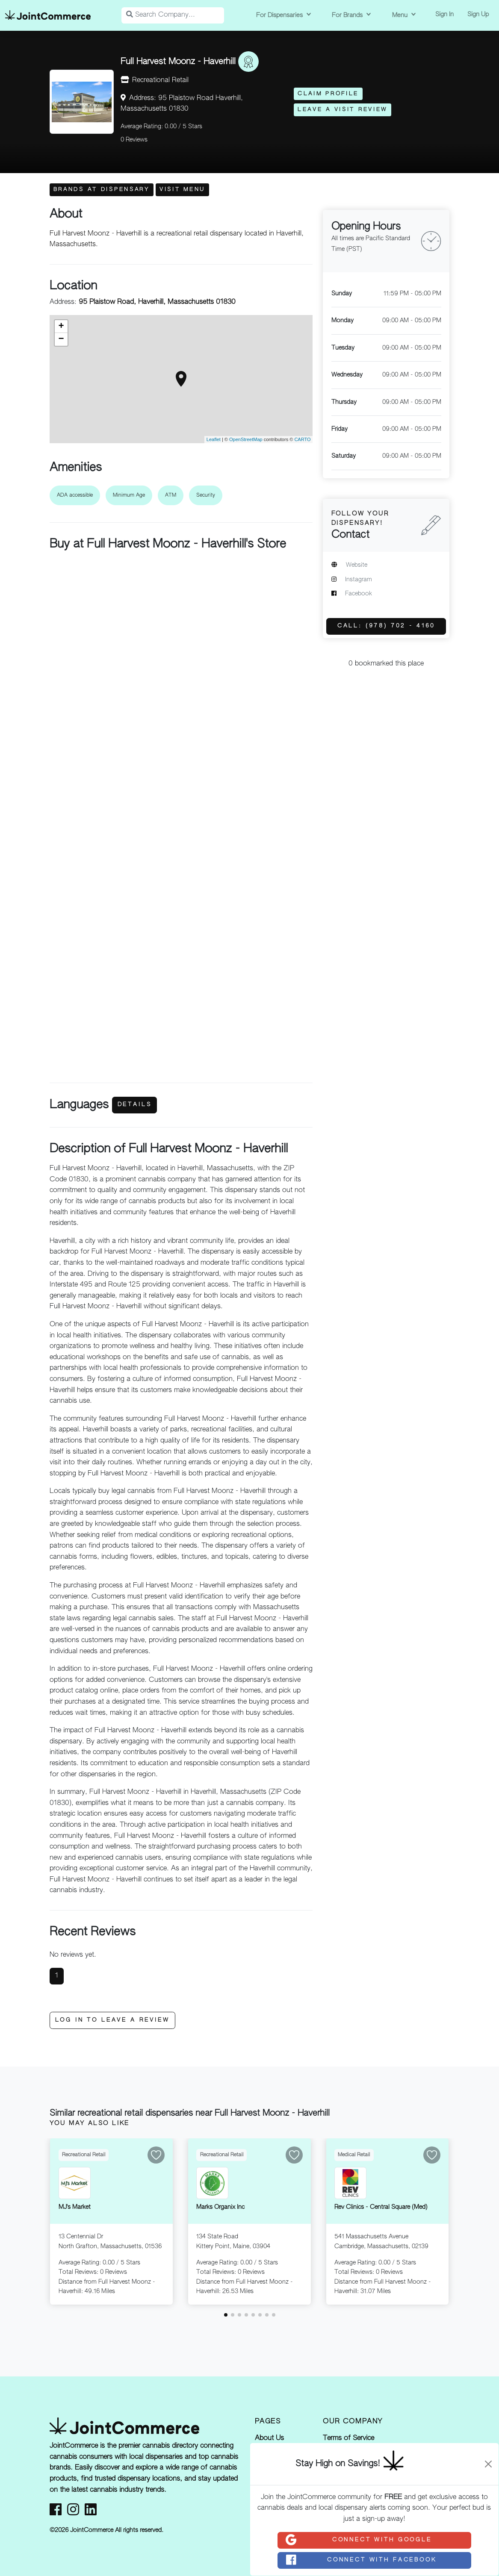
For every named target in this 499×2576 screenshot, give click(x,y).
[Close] (488, 2464)
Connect (358, 2540)
